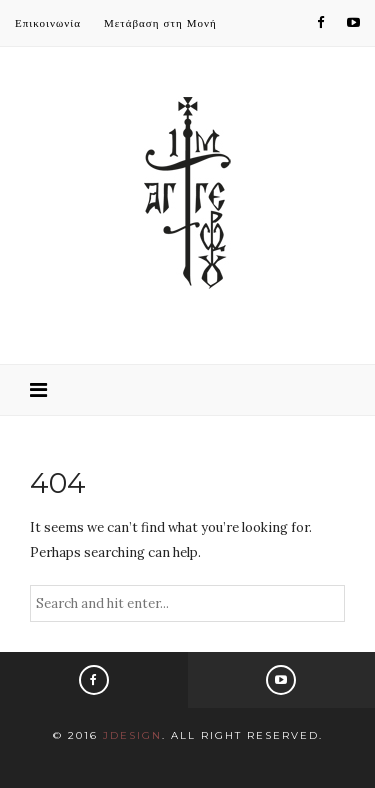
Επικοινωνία (48, 23)
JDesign (132, 735)
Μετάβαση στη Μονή (160, 23)
